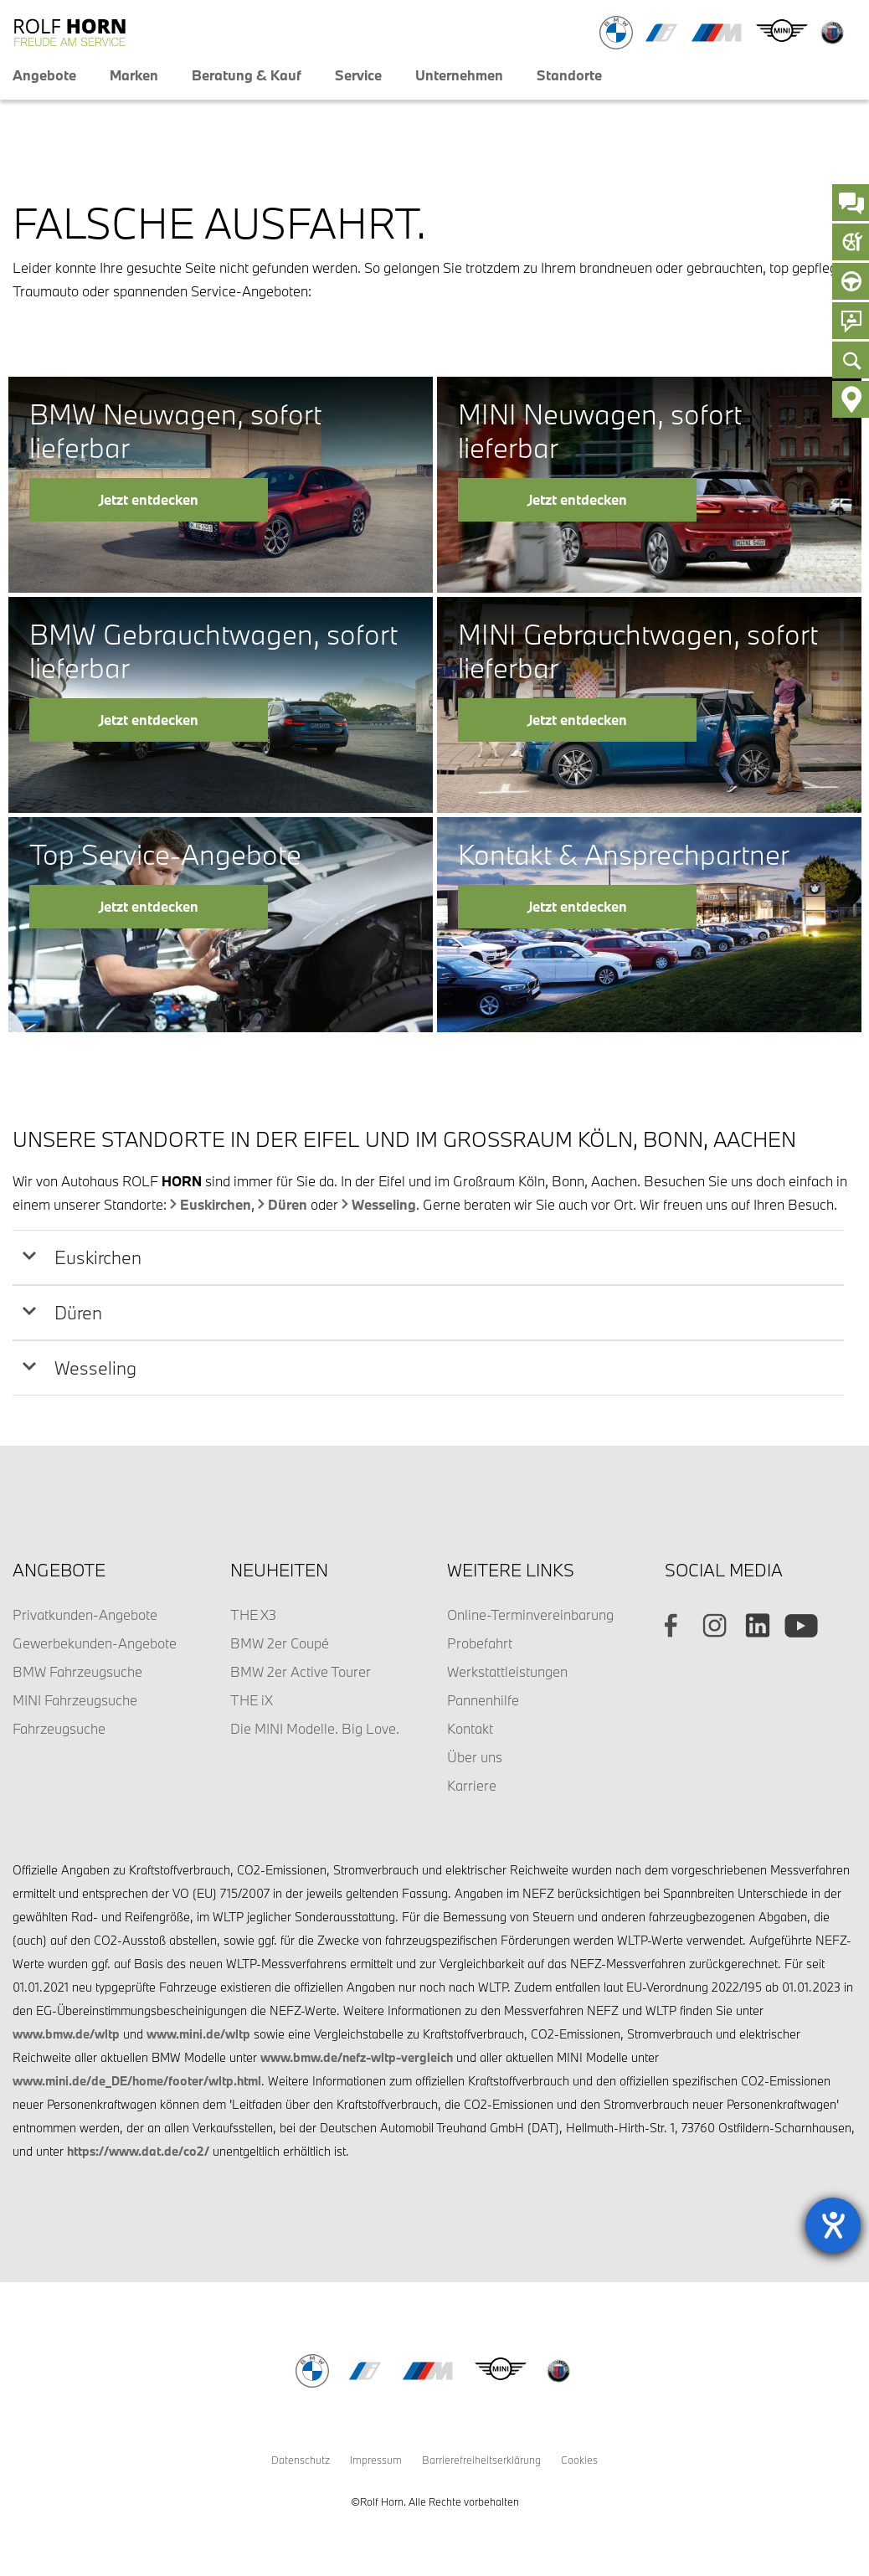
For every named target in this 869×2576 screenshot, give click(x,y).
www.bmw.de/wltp (66, 2034)
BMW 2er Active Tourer (300, 1671)
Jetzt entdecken (148, 499)
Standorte (569, 75)
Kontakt (470, 1728)
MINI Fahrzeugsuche (75, 1700)
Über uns (474, 1757)
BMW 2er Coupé (279, 1643)
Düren (287, 1204)
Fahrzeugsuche (59, 1728)
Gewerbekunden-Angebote (95, 1643)
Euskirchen (215, 1204)
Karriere (471, 1785)
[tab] (428, 1257)
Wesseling (384, 1204)
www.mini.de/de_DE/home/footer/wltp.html (137, 2081)
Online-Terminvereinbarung (530, 1614)
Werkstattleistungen (507, 1671)
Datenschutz (300, 2459)
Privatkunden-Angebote (85, 1614)
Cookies (579, 2459)
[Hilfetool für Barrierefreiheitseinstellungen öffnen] (833, 2225)
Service (358, 75)
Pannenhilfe (483, 1700)
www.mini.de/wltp (198, 2034)
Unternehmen (459, 75)
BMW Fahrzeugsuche (77, 1671)
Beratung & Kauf (246, 75)
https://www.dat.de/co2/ (138, 2151)
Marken (134, 75)
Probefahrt (479, 1643)
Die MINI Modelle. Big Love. (314, 1728)
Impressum (376, 2459)
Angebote (44, 75)
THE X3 (253, 1614)
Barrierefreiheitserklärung (481, 2459)
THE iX (251, 1700)
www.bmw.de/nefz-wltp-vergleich (356, 2057)
